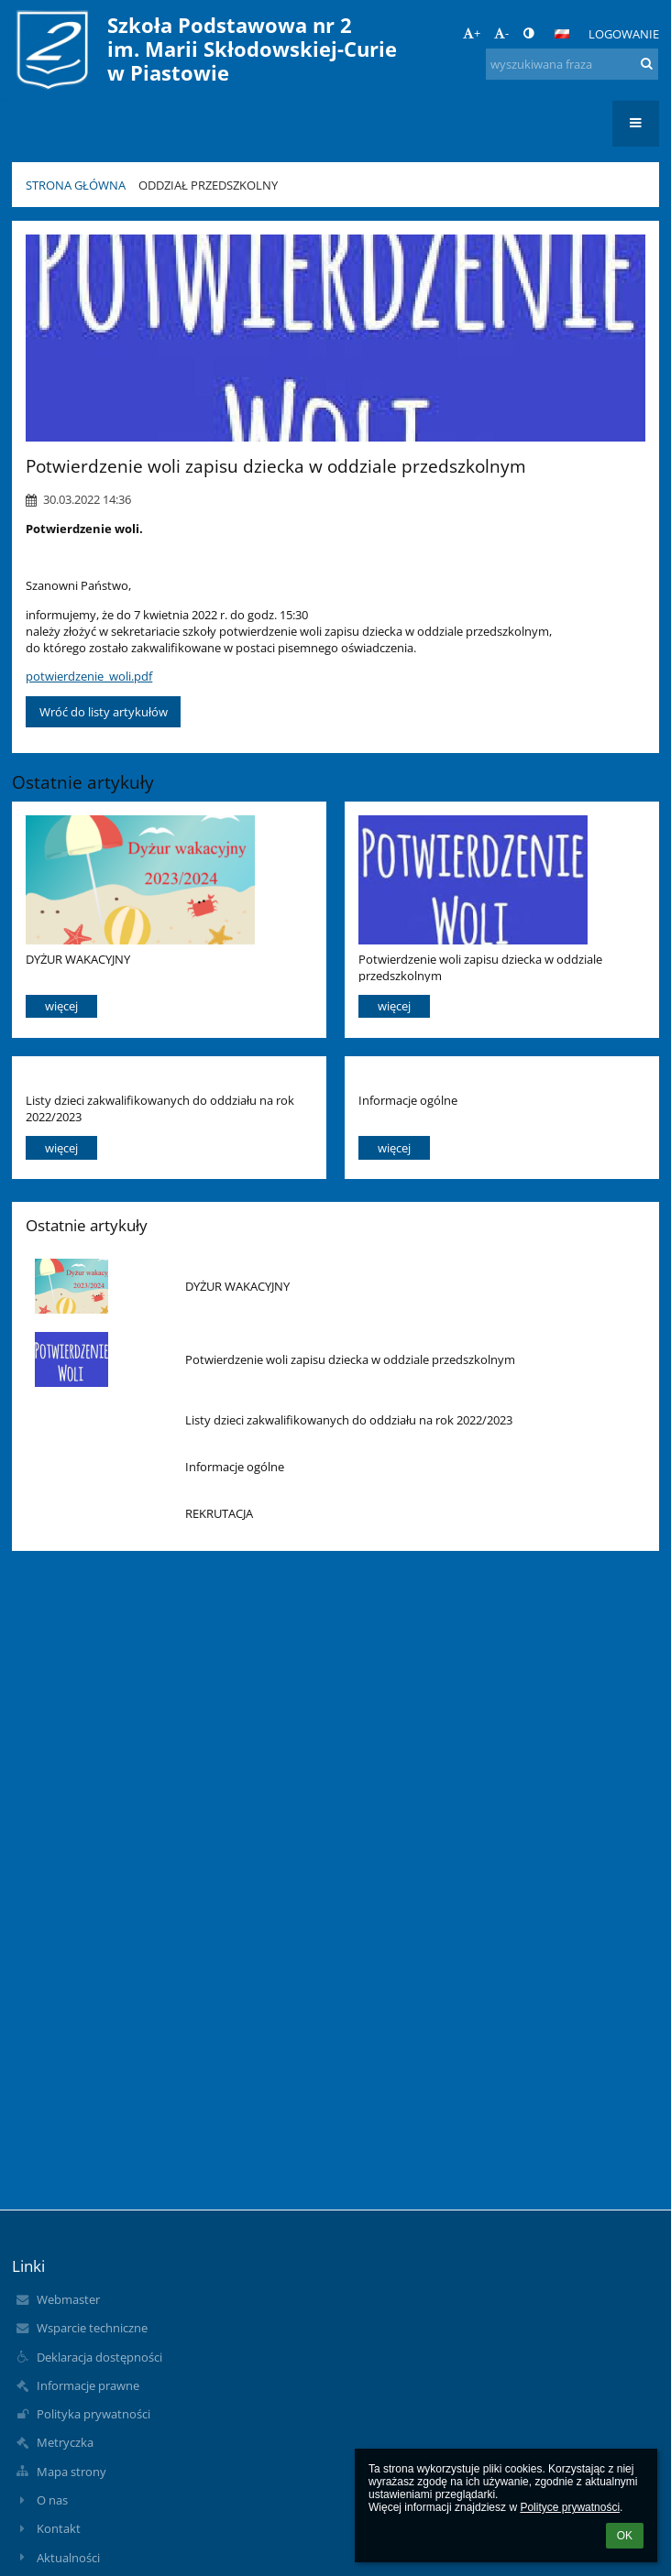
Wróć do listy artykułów (103, 712)
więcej (61, 1006)
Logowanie (623, 34)
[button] (562, 34)
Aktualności (68, 2557)
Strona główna (76, 185)
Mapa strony (71, 2471)
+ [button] (471, 33)
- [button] (501, 33)
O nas (52, 2500)
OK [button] (624, 2535)
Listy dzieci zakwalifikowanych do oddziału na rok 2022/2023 (160, 1108)
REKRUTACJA (219, 1513)
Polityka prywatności (93, 2414)
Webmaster (68, 2299)
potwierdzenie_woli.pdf (89, 676)
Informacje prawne (88, 2385)
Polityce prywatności (570, 2507)
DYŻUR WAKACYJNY (78, 959)
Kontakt (59, 2528)
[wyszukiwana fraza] (572, 64)
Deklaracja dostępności (99, 2357)
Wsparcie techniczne (92, 2327)
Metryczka (65, 2442)
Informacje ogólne (407, 1100)
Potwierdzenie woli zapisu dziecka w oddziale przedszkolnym (480, 967)
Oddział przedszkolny (208, 185)
